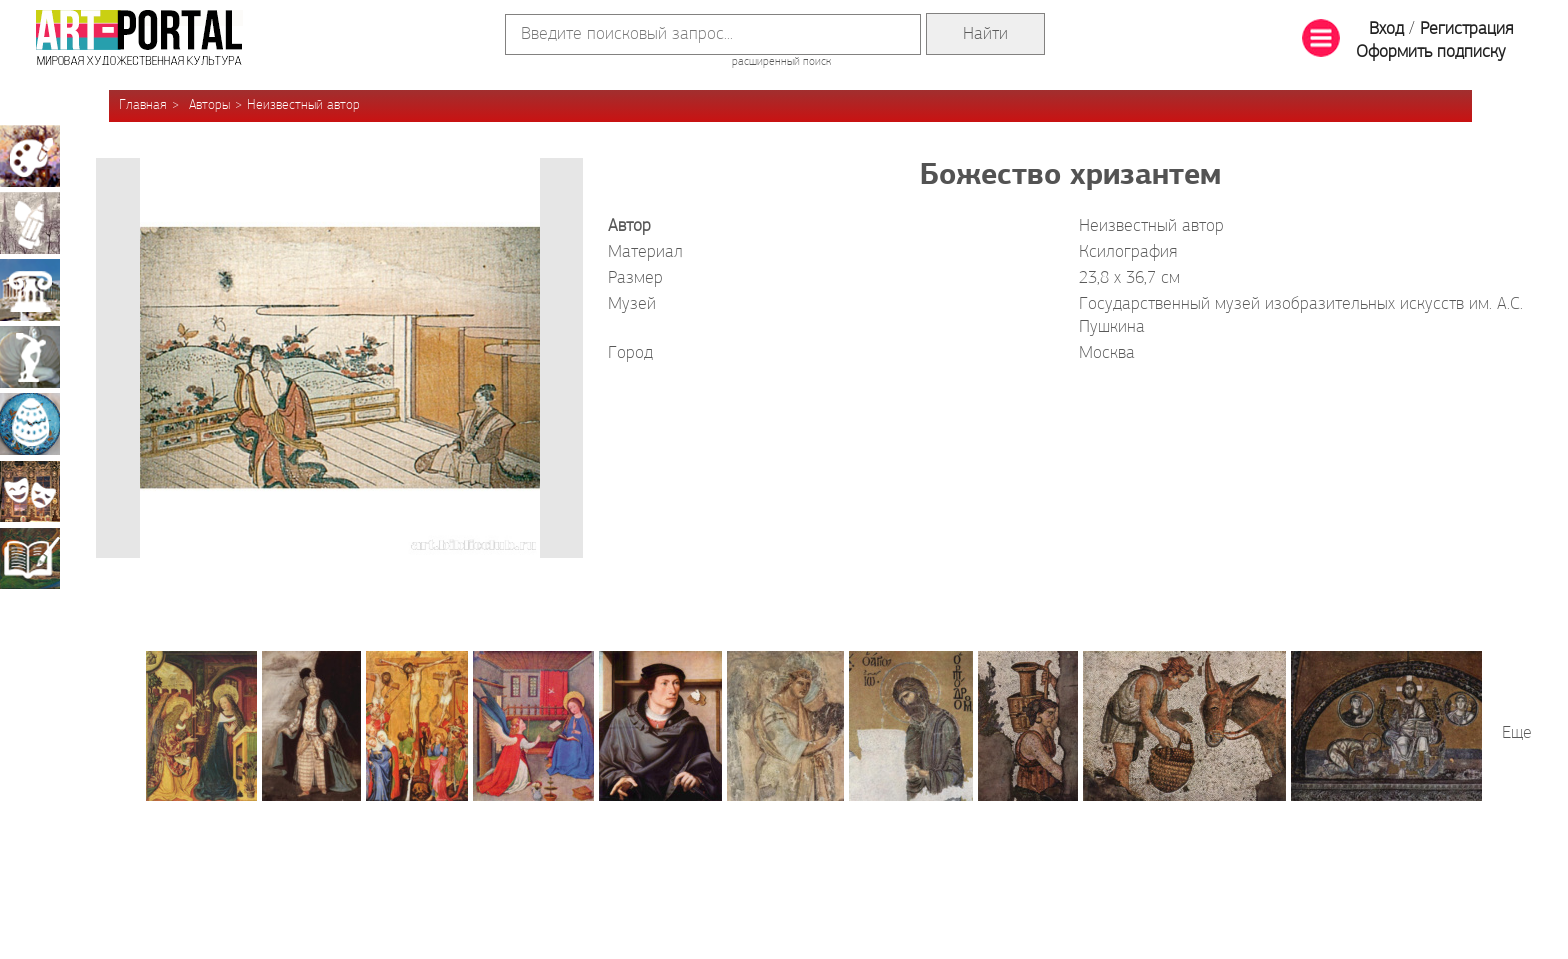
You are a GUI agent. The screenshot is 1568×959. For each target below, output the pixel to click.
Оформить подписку (1431, 52)
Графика (30, 223)
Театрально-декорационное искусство (30, 491)
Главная (143, 105)
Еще (1517, 733)
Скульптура (30, 357)
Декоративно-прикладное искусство (30, 424)
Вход (1386, 29)
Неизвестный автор (303, 105)
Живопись (30, 156)
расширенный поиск (781, 62)
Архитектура (30, 290)
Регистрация (1466, 29)
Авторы (209, 105)
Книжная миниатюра (30, 558)
